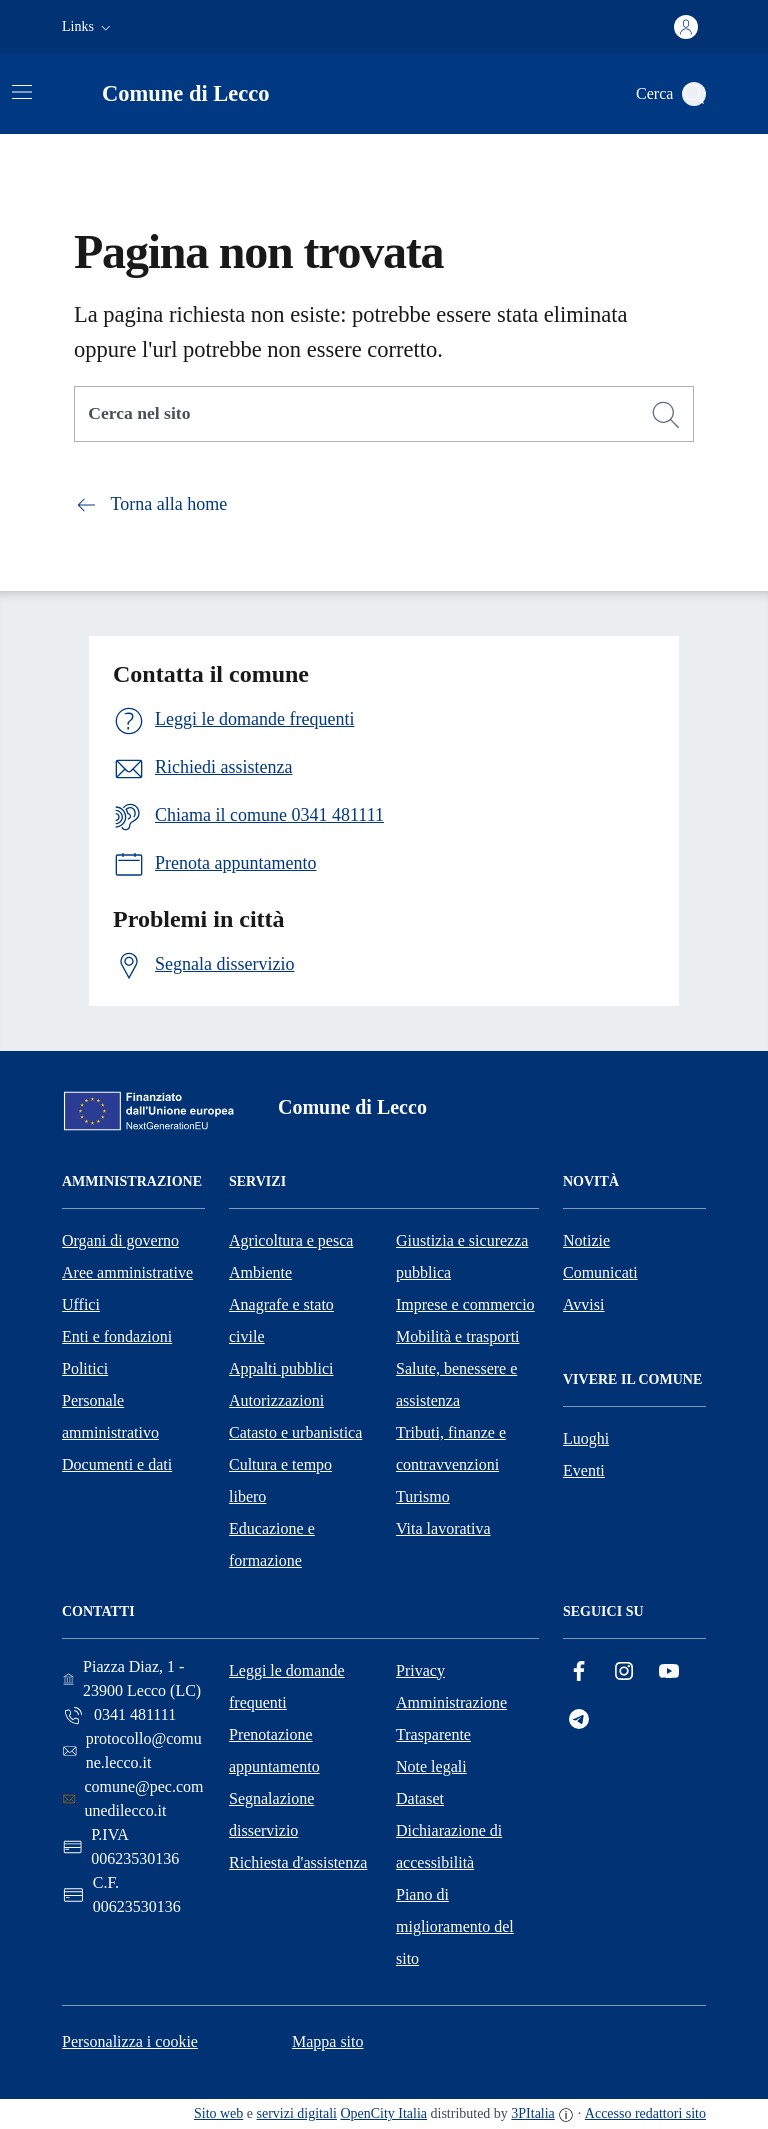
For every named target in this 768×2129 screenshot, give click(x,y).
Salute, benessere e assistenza (456, 1384)
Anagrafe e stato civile (281, 1320)
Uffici (81, 1304)
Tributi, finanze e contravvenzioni (451, 1448)
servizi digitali (297, 2113)
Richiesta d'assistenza (298, 1862)
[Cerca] (666, 415)
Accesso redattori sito (645, 2113)
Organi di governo (120, 1240)
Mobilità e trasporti (458, 1336)
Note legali (431, 1766)
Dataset (420, 1798)
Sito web (218, 2113)
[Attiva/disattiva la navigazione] (22, 92)
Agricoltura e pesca (291, 1240)
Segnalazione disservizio (271, 1814)
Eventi (584, 1470)
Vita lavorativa (443, 1528)
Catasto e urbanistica (295, 1432)
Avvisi (583, 1304)
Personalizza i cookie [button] (130, 2041)
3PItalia (533, 2113)
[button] (88, 27)
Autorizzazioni (276, 1400)
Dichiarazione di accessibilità (449, 1846)
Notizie (586, 1240)
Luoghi (586, 1438)
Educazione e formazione (272, 1544)
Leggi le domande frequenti (287, 1686)
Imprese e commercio (465, 1304)
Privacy (420, 1670)
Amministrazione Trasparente (451, 1718)
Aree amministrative (127, 1272)
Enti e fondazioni (117, 1336)
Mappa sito (328, 2041)
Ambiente (260, 1272)
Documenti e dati (117, 1464)
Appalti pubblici (281, 1368)
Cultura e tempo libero (280, 1480)
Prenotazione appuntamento (274, 1750)
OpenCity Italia (383, 2113)
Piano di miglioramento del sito (455, 1926)
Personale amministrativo (110, 1416)
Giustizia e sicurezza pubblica (462, 1256)
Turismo (423, 1496)
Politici (85, 1368)
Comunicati (600, 1272)
